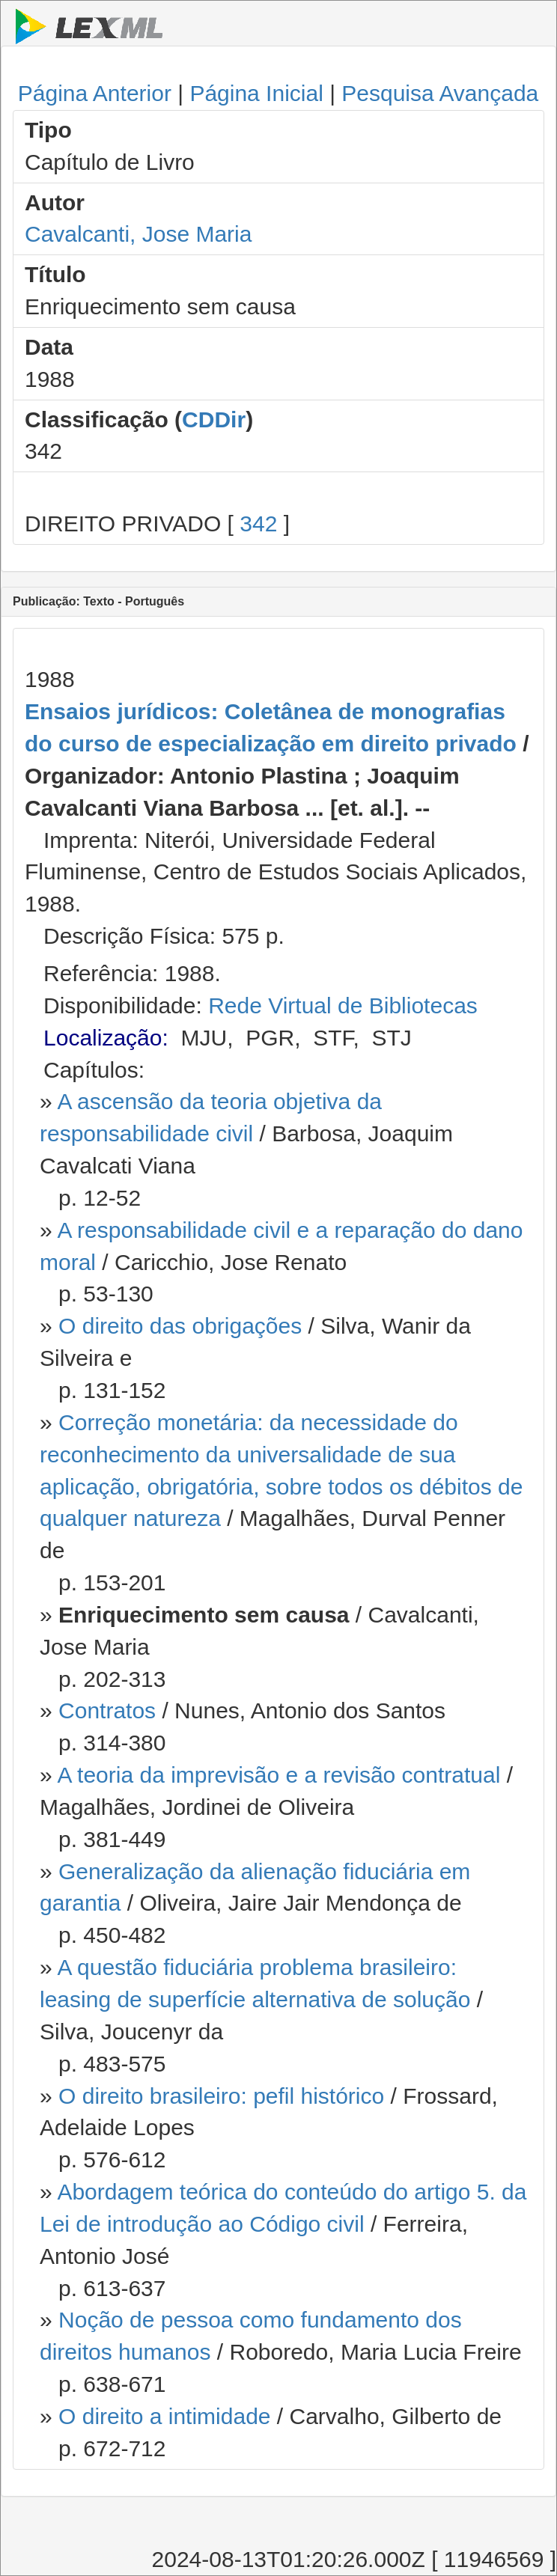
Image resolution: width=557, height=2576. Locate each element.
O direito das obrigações (180, 1325)
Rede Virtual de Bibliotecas (343, 1005)
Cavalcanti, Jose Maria (138, 234)
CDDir (214, 419)
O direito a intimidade (164, 2416)
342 (258, 523)
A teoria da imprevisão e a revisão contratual (278, 1774)
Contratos (107, 1710)
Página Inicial (256, 93)
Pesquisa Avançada (439, 93)
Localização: (105, 1037)
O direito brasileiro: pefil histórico (221, 2096)
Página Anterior (94, 93)
